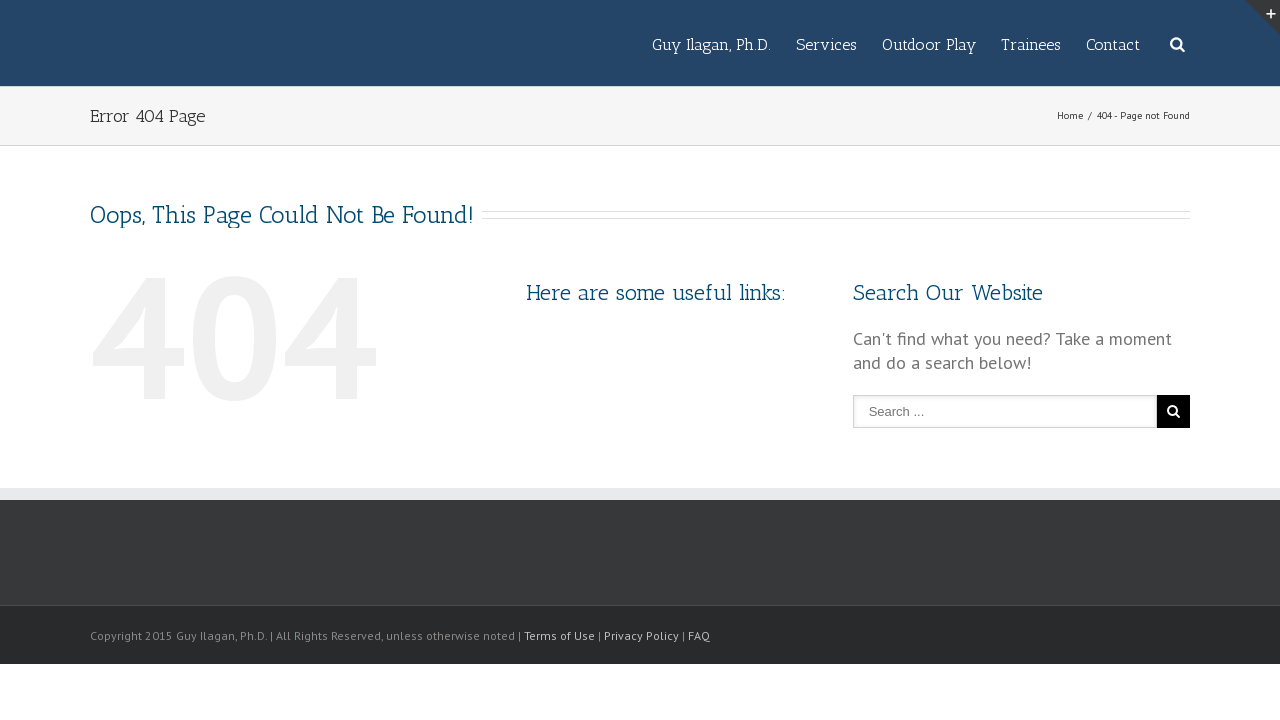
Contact (1093, 44)
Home (1070, 115)
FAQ (699, 635)
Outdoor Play (869, 44)
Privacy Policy (641, 635)
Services (746, 44)
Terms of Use (559, 635)
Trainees (991, 44)
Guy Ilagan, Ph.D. (611, 44)
